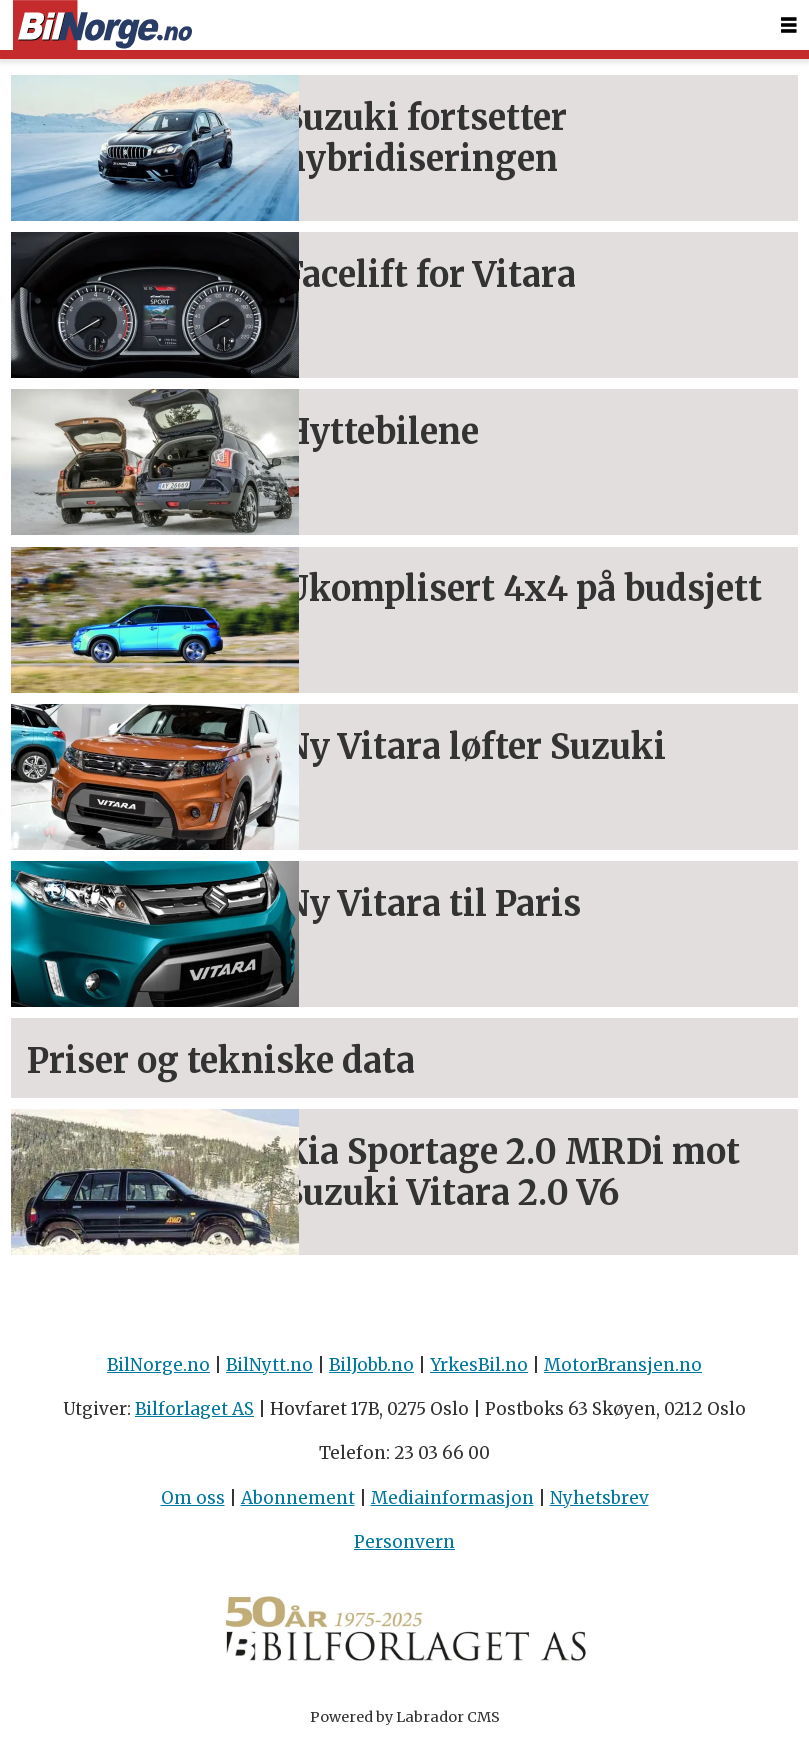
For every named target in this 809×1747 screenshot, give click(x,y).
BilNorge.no (158, 1365)
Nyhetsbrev (599, 1498)
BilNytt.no (269, 1365)
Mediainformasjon (452, 1498)
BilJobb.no (371, 1365)
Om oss (193, 1498)
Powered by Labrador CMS (405, 1717)
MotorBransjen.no (623, 1365)
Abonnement (298, 1498)
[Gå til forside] (102, 25)
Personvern (404, 1542)
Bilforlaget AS (194, 1409)
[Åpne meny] (789, 25)
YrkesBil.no (479, 1365)
